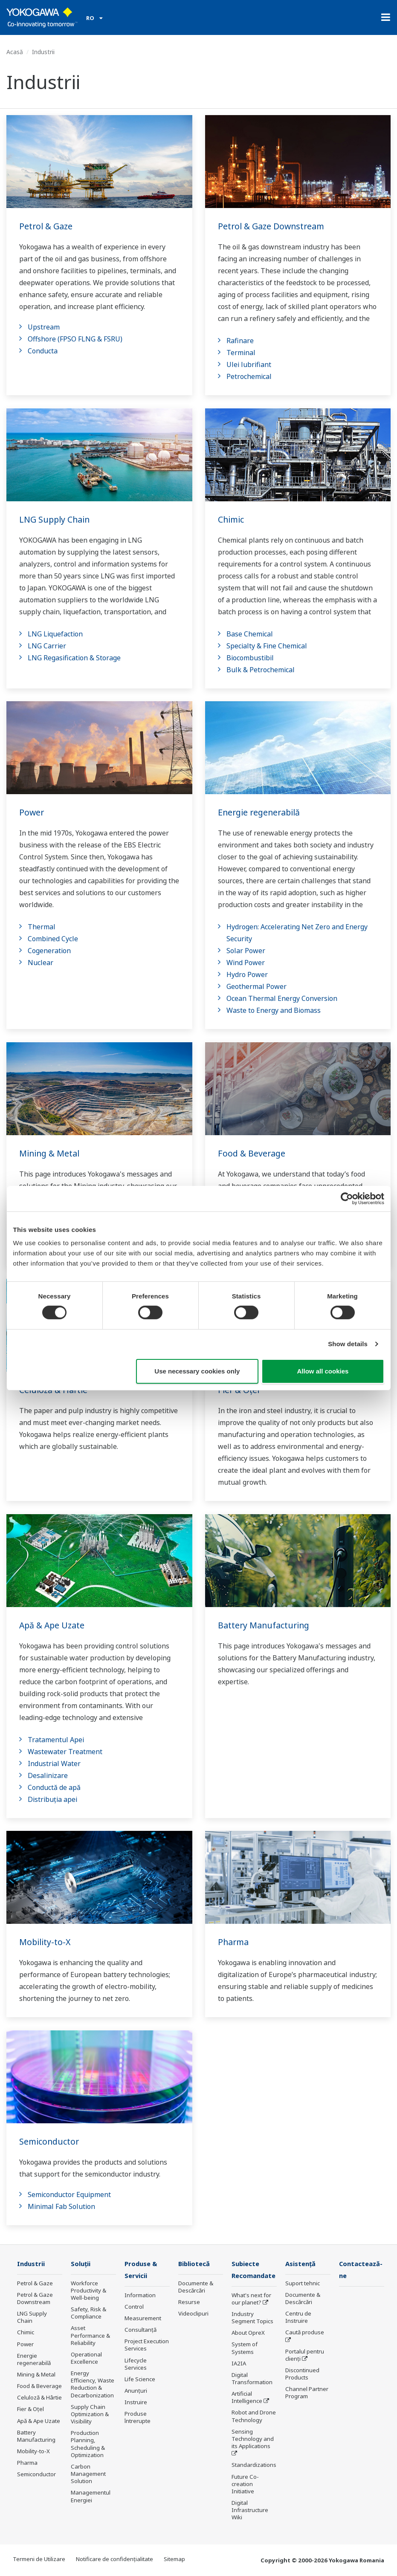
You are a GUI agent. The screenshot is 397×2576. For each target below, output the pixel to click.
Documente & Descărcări (195, 2287)
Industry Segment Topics (252, 2318)
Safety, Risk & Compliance (88, 2313)
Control (134, 2307)
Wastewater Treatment (65, 1751)
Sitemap (174, 2559)
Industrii (31, 2263)
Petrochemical (249, 376)
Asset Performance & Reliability (90, 2335)
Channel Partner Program (306, 2392)
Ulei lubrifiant (248, 364)
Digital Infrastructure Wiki (250, 2511)
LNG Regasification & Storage (74, 657)
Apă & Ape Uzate (53, 1625)
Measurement (143, 2319)
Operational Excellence (86, 2358)
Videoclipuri (193, 2314)
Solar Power (245, 950)
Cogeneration (49, 950)
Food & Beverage (252, 1153)
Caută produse (304, 2332)
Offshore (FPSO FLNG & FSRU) (75, 339)
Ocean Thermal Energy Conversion (281, 998)
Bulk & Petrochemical (260, 669)
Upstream (44, 327)
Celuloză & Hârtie (39, 2398)
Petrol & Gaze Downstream (272, 226)
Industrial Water (54, 1763)
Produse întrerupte (138, 2418)
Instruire (136, 2403)
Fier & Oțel (30, 2409)
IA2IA (239, 2364)
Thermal (41, 926)
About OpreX (248, 2333)
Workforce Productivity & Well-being (88, 2291)
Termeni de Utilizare (39, 2559)
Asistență (301, 2263)
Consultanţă (140, 2330)
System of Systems (245, 2348)
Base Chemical (249, 634)
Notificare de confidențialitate (114, 2559)
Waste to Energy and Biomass (273, 1010)
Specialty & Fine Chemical (266, 646)
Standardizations (254, 2465)
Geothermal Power (256, 986)
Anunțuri (136, 2391)
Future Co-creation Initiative (245, 2484)
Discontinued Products (302, 2374)
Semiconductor (50, 2141)
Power (32, 812)
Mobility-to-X (45, 1942)
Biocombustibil (250, 657)
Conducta (43, 351)
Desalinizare (48, 1775)
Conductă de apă (54, 1787)
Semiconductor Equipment (69, 2194)
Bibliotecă (195, 2263)
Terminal (240, 352)
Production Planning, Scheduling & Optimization (88, 2444)
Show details (348, 1343)
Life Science (140, 2380)
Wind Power (245, 962)
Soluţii (81, 2263)
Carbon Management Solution (88, 2474)
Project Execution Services (147, 2345)
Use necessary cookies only (197, 1371)
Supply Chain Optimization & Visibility (90, 2414)
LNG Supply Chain (55, 519)
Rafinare (240, 340)
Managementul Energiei (90, 2496)
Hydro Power (247, 974)
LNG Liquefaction (55, 634)
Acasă (14, 52)
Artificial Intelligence (247, 2398)
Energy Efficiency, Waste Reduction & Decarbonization (92, 2384)
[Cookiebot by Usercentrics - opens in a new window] (347, 1198)
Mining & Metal (50, 1153)
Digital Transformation (252, 2379)
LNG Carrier (47, 646)
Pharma (234, 1942)
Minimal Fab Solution (61, 2206)
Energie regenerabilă (261, 812)
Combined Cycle (53, 938)
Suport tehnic (302, 2283)
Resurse (189, 2302)
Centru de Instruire (298, 2317)
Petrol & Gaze (46, 226)
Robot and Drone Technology (254, 2416)
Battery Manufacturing (264, 1625)
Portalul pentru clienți (304, 2355)
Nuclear (40, 962)
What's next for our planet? (251, 2299)
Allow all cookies (323, 1371)
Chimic (231, 519)
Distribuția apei (52, 1799)
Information (140, 2296)
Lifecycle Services (136, 2364)
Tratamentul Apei (56, 1739)
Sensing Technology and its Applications (253, 2440)
